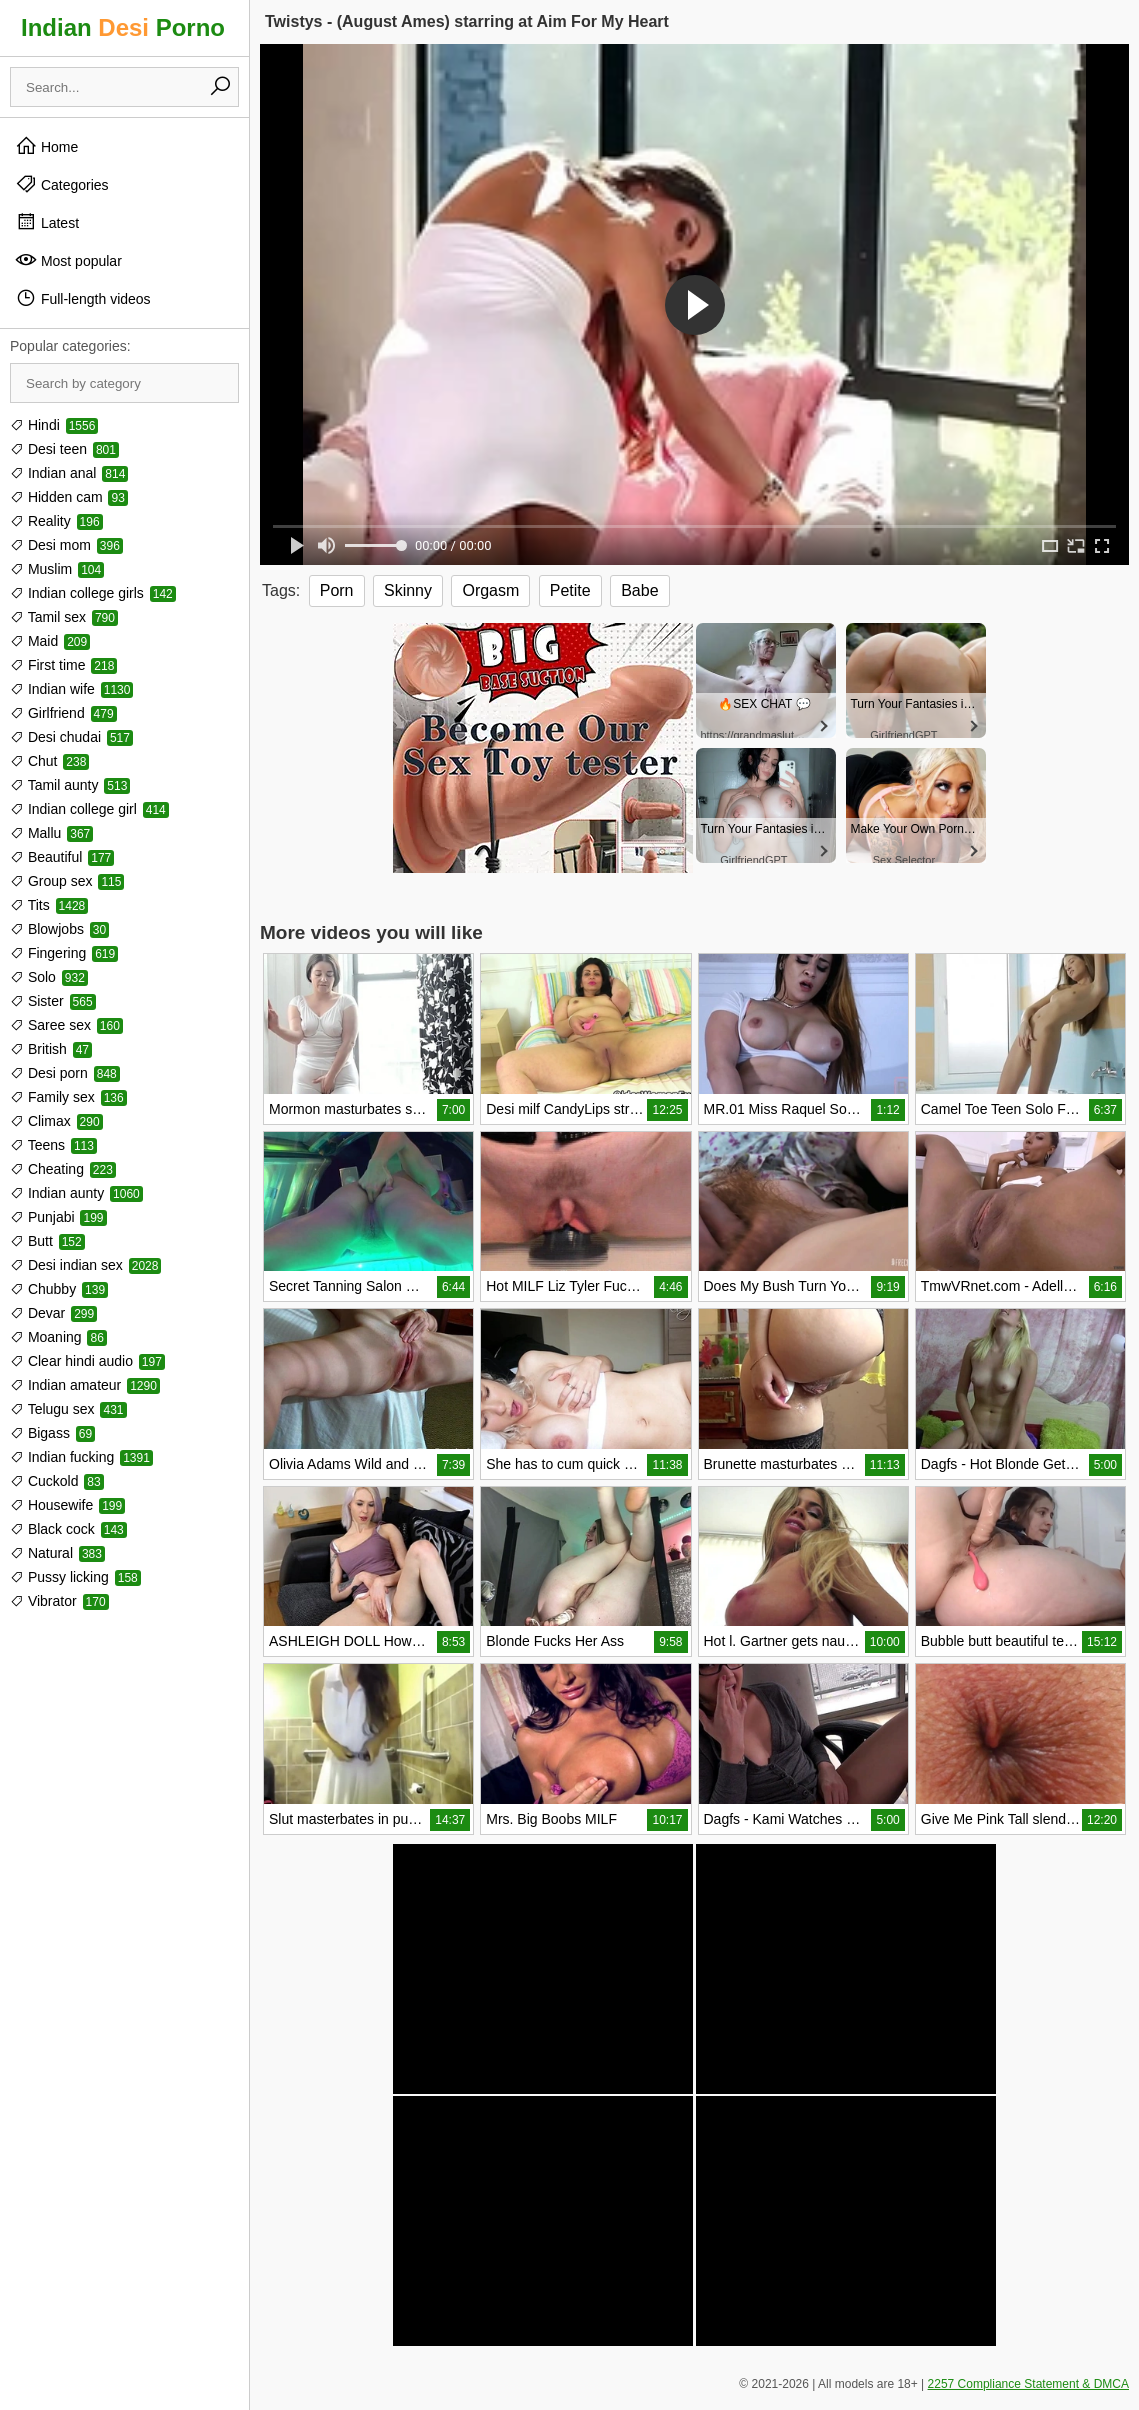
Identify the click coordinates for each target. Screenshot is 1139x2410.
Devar (53, 1313)
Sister (53, 1001)
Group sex (67, 881)
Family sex (68, 1097)
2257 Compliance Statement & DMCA (1028, 2384)
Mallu (51, 833)
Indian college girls (93, 593)
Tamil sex (64, 617)
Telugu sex (68, 1409)
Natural (57, 1553)
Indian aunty (76, 1193)
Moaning (58, 1337)
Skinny (408, 590)
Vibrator (59, 1601)
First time (63, 665)
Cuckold (57, 1481)
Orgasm (490, 590)
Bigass (52, 1433)
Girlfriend (63, 713)
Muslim (57, 569)
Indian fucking (81, 1457)
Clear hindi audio (87, 1361)
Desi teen (64, 449)
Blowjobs (59, 929)
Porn (337, 590)
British (51, 1049)
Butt (47, 1241)
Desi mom (66, 545)
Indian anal (69, 473)
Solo (49, 977)
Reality (56, 521)
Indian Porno (123, 27)
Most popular (68, 260)
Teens (53, 1145)
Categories (62, 184)
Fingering (64, 953)
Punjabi (58, 1217)
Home (46, 146)
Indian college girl (89, 809)
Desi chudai (71, 737)
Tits (49, 905)
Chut (49, 761)
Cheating (63, 1169)
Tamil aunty (70, 785)
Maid (50, 641)
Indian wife (71, 689)
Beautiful (62, 857)
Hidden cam (69, 497)
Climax (56, 1121)
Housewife (67, 1505)
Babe (639, 590)
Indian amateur (85, 1385)
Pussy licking (75, 1577)
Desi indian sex (85, 1265)
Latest (47, 222)
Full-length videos (83, 298)
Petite (570, 590)
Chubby (59, 1289)
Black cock (68, 1529)
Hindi (54, 425)
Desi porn (65, 1073)
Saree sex (66, 1025)
